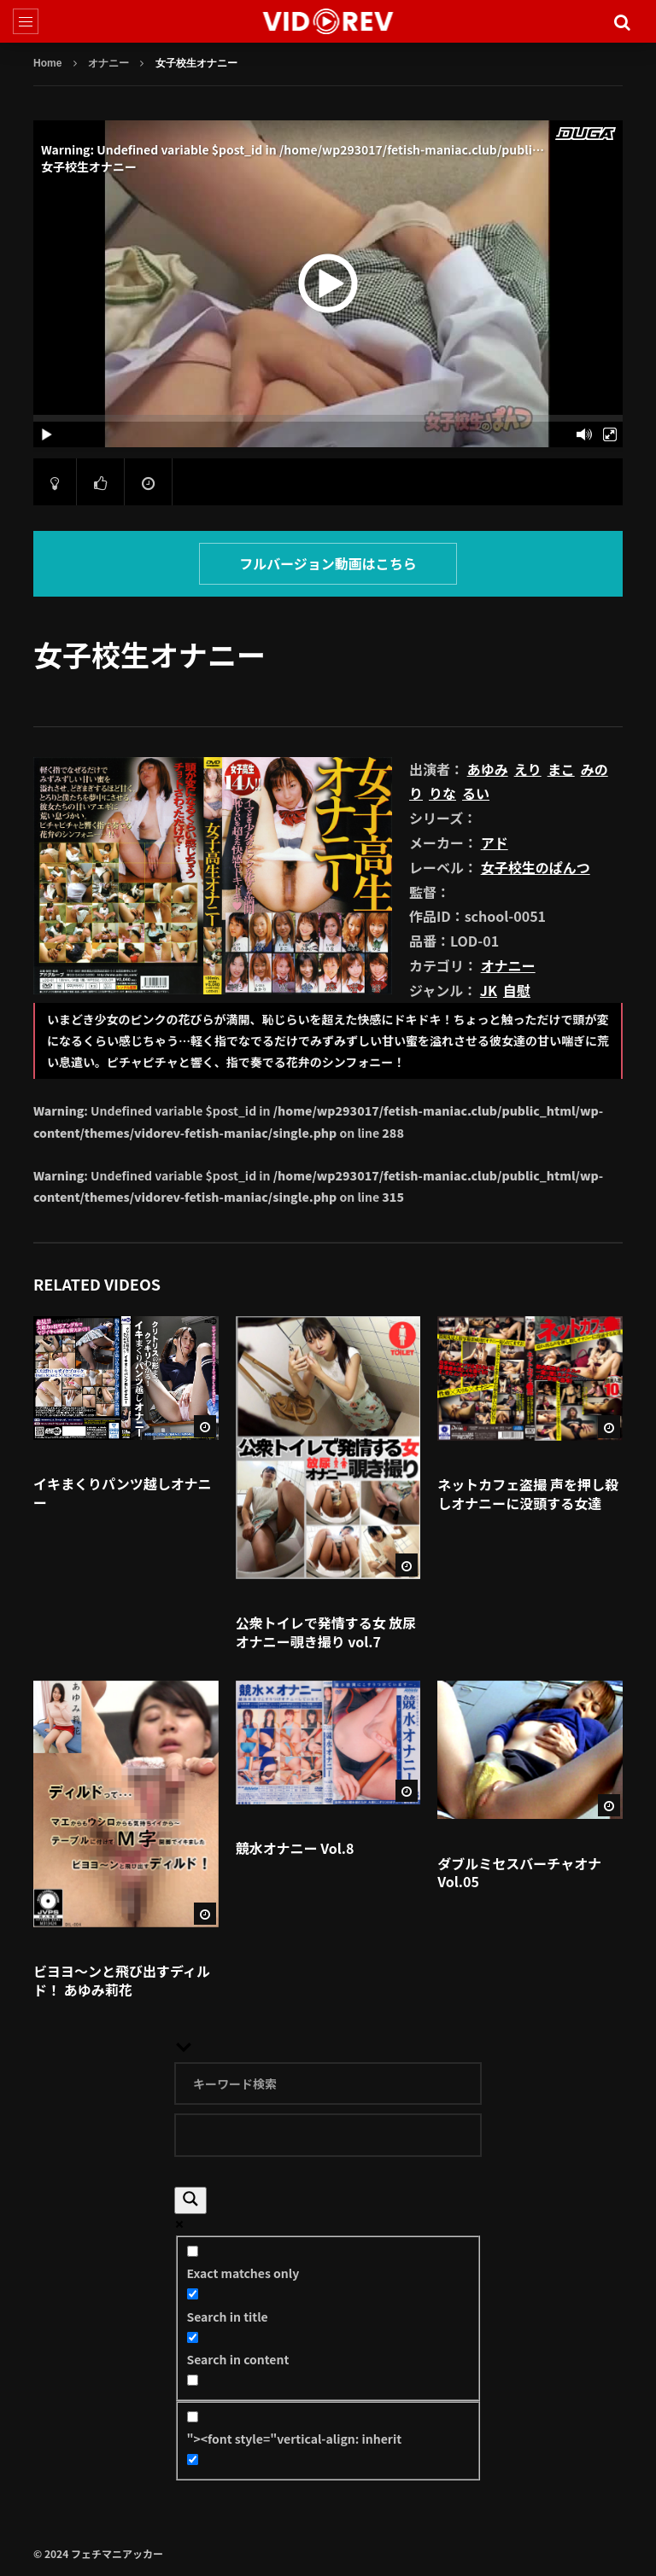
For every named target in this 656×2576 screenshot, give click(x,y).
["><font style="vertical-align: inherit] (192, 2416)
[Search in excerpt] (192, 2380)
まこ (561, 769)
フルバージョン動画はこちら (328, 563)
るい (475, 793)
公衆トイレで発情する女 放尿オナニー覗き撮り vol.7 (326, 1632)
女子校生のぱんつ (535, 867)
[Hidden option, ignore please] (192, 2459)
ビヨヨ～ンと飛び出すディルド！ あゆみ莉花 (121, 1980)
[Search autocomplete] (328, 2134)
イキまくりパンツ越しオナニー (122, 1492)
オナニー (108, 63)
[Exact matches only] (192, 2251)
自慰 (516, 990)
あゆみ (487, 769)
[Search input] (328, 2083)
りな (442, 793)
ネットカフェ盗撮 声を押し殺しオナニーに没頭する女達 (527, 1493)
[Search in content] (192, 2337)
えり (528, 769)
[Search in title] (192, 2293)
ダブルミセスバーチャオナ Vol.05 (519, 1872)
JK (488, 990)
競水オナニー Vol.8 (295, 1848)
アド (494, 842)
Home (47, 63)
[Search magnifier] (190, 2200)
